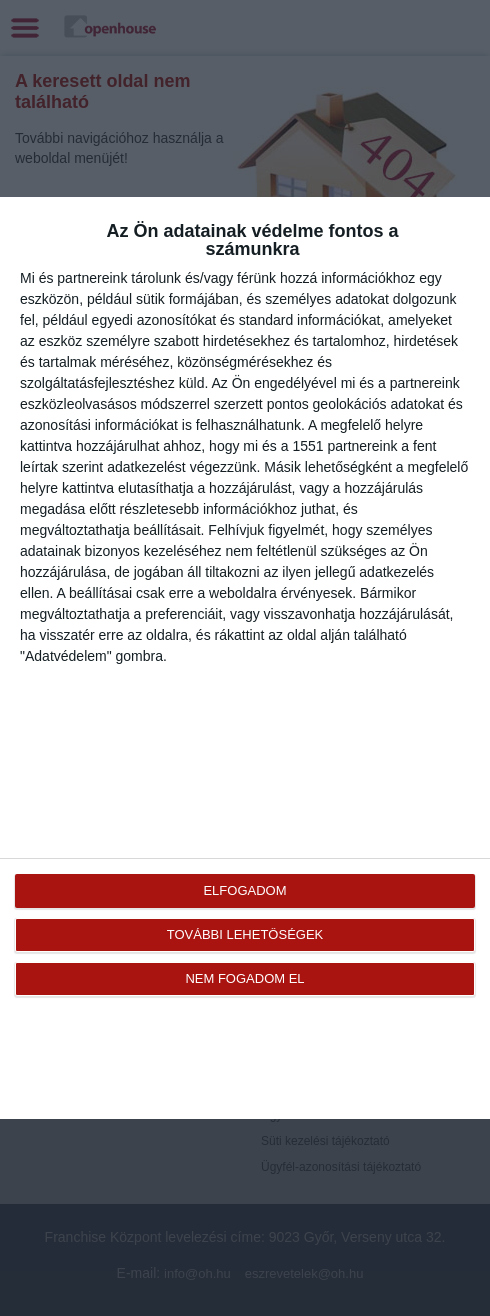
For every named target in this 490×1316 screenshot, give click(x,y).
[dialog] (245, 657)
